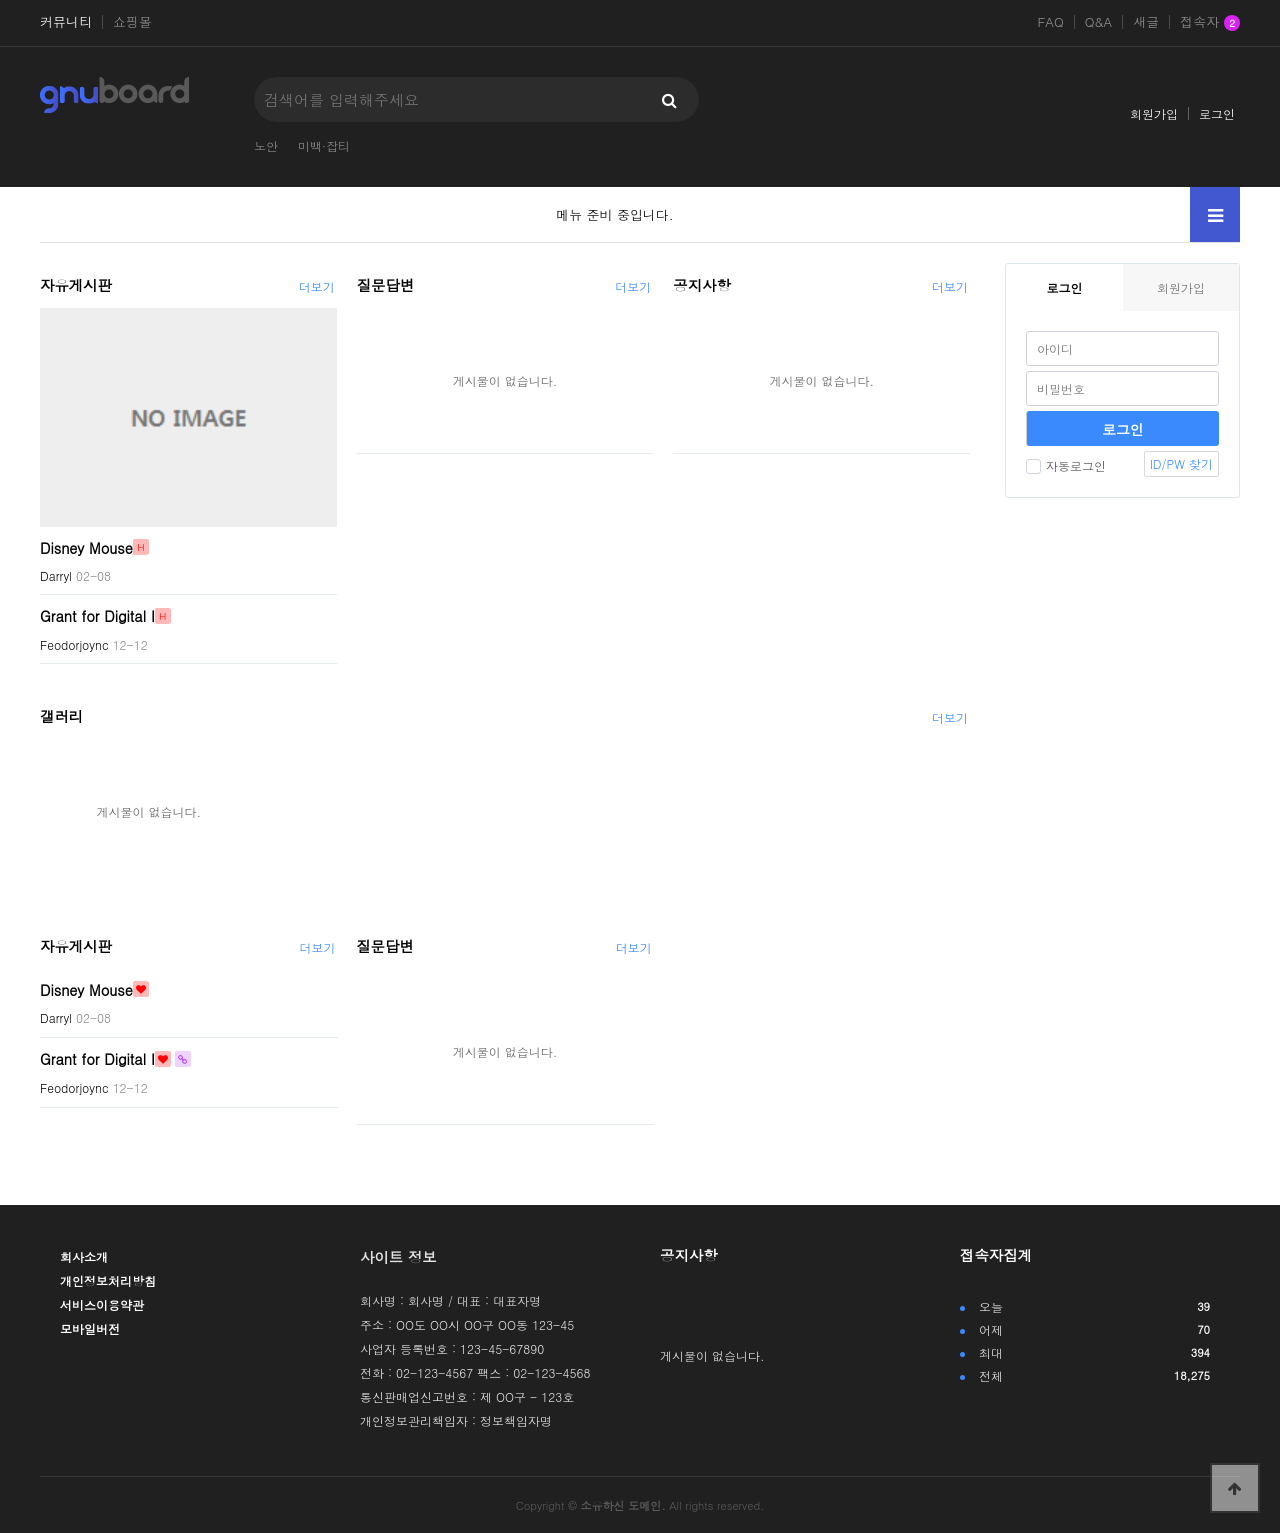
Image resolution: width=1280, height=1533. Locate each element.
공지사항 (702, 285)
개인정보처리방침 (108, 1280)
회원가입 (1154, 113)
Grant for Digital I (97, 616)
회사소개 (84, 1256)
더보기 (317, 286)
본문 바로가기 (0, 0)
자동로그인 (1066, 465)
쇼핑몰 (132, 22)
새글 (1146, 22)
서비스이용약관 (102, 1304)
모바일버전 (90, 1328)
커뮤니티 (66, 22)
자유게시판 (76, 285)
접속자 (1210, 23)
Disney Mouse (86, 547)
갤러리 (61, 716)
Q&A (1099, 22)
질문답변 (386, 285)
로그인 (1217, 113)
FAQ (1050, 22)
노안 (266, 145)
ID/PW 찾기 (1181, 463)
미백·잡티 (324, 145)
